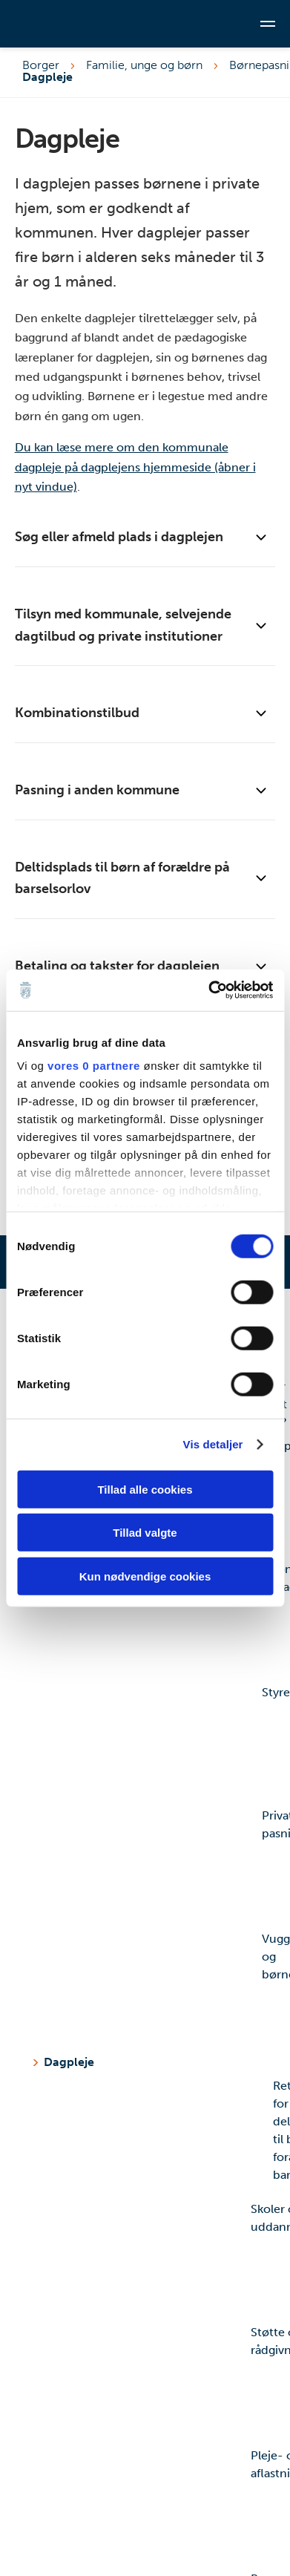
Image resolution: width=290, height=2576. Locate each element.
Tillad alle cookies (144, 1488)
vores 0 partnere (93, 1065)
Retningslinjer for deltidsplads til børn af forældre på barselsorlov (158, 2136)
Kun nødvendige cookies (145, 1575)
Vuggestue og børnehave (152, 1989)
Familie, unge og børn (144, 65)
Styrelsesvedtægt (152, 1743)
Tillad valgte (145, 1532)
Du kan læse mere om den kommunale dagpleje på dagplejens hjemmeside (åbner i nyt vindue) (135, 467)
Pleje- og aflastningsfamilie (147, 2506)
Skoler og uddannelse (147, 2260)
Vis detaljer (213, 1444)
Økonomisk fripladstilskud (152, 1620)
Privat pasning (152, 1866)
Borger (40, 65)
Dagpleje (69, 2062)
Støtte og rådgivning (147, 2383)
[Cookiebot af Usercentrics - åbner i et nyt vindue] (208, 990)
